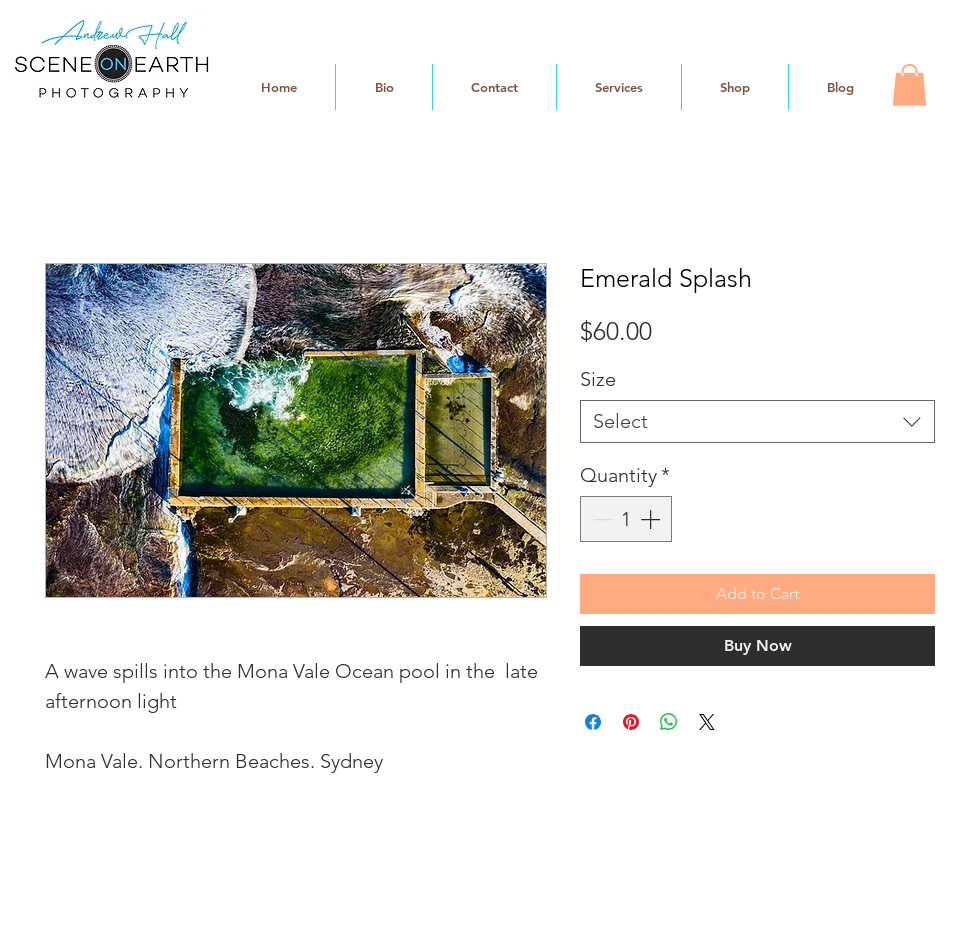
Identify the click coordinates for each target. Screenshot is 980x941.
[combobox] (757, 421)
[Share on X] (707, 722)
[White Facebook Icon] (863, 876)
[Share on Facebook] (593, 722)
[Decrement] (600, 519)
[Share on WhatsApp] (669, 722)
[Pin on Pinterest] (631, 722)
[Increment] (652, 519)
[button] (909, 85)
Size (598, 379)
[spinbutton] (626, 519)
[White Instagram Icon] (915, 876)
